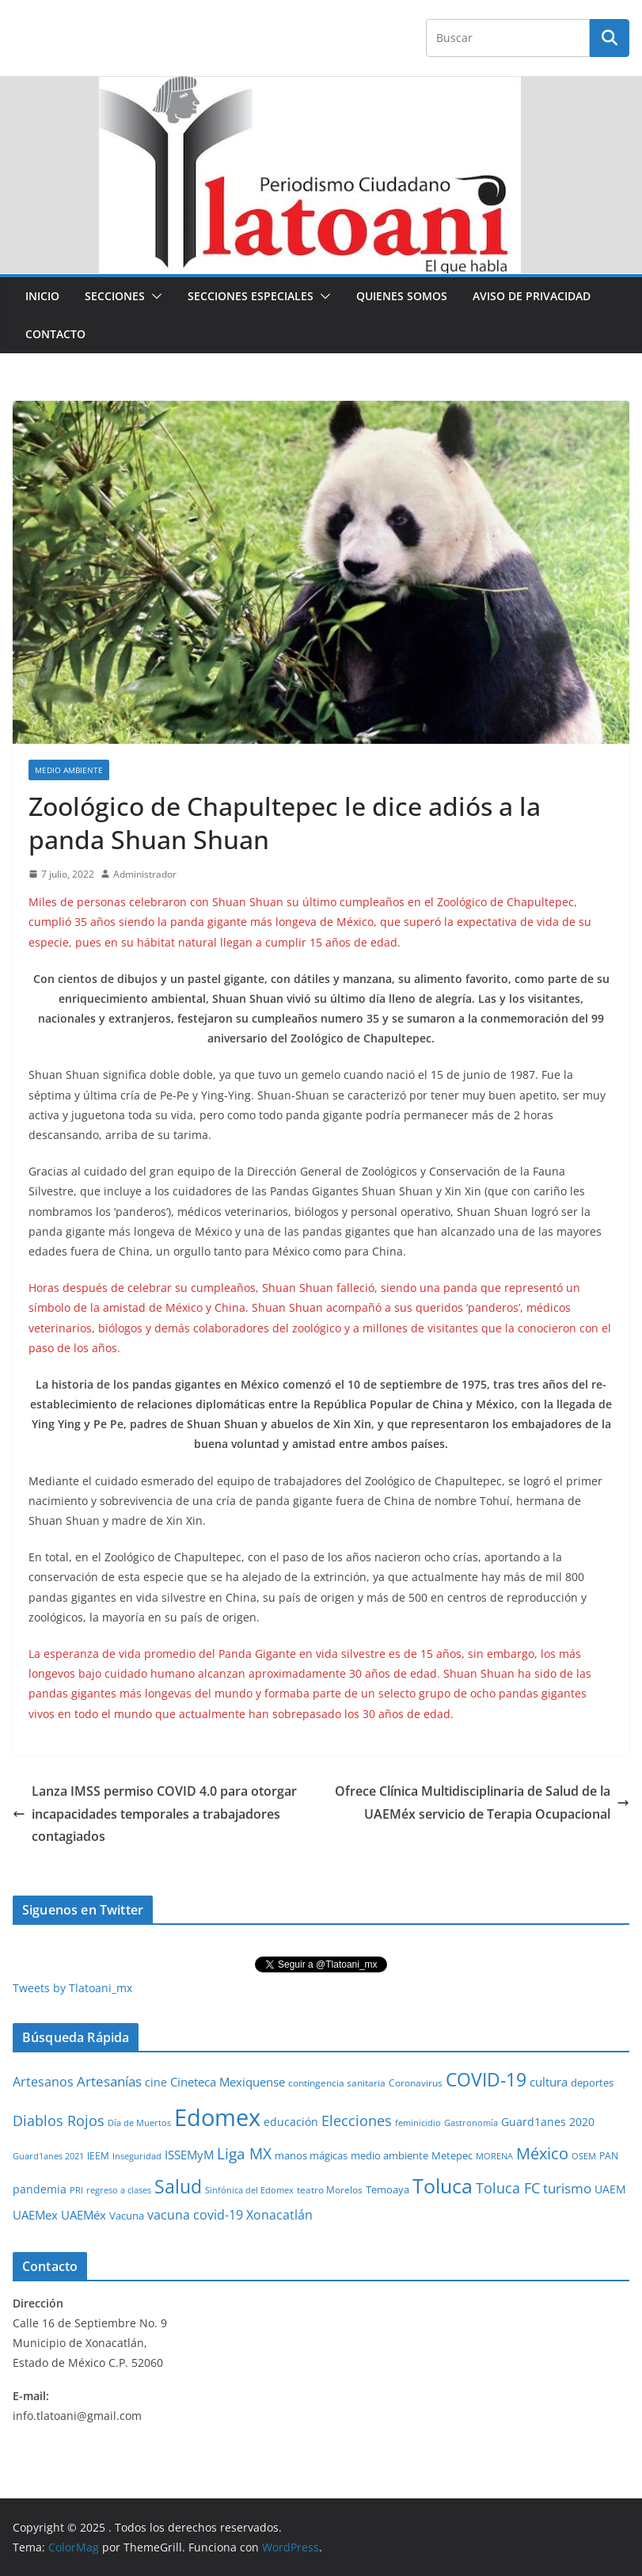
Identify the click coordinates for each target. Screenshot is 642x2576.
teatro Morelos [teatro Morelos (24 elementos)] (330, 2190)
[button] (153, 296)
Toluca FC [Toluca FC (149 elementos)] (508, 2187)
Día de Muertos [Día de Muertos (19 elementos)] (139, 2122)
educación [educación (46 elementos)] (291, 2121)
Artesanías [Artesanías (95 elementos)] (109, 2081)
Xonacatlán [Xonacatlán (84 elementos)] (279, 2215)
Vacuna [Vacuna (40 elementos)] (126, 2215)
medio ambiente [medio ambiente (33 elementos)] (389, 2155)
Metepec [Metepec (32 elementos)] (452, 2156)
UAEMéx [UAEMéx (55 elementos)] (83, 2215)
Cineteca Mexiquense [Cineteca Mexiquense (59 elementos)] (227, 2082)
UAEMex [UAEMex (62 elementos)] (35, 2215)
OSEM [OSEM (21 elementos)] (584, 2156)
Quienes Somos (401, 295)
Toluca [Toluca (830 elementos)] (442, 2185)
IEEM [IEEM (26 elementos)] (98, 2155)
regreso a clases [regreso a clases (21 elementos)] (118, 2190)
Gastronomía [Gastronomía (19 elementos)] (471, 2122)
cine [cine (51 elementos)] (156, 2082)
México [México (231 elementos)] (542, 2153)
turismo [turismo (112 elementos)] (567, 2187)
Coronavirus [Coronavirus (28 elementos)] (416, 2083)
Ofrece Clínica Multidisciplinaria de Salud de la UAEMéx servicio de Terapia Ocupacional (482, 1802)
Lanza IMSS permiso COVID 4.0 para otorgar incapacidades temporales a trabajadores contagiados (155, 1814)
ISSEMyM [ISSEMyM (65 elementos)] (189, 2155)
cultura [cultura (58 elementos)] (549, 2082)
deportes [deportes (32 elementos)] (592, 2083)
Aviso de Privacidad (532, 295)
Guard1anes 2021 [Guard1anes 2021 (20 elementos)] (48, 2156)
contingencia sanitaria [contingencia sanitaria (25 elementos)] (337, 2083)
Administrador (145, 874)
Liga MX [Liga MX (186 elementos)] (244, 2153)
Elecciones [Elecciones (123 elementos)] (356, 2120)
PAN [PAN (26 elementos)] (608, 2155)
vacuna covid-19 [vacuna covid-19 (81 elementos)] (195, 2215)
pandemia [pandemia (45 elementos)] (39, 2189)
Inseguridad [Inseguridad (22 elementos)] (136, 2156)
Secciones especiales (250, 295)
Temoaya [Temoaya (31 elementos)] (387, 2190)
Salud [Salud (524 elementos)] (178, 2186)
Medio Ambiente (69, 769)
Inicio (42, 295)
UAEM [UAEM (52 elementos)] (610, 2189)
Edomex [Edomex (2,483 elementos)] (217, 2117)
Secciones (115, 295)
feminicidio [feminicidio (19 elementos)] (418, 2122)
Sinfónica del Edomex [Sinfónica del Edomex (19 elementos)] (249, 2190)
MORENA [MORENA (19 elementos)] (494, 2156)
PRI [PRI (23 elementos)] (76, 2190)
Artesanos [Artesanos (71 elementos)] (43, 2081)
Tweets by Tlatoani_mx (72, 1987)
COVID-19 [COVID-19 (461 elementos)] (486, 2079)
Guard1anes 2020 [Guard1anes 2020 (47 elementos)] (548, 2121)
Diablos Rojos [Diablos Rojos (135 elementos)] (58, 2120)
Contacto (55, 333)
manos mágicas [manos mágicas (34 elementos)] (311, 2155)
